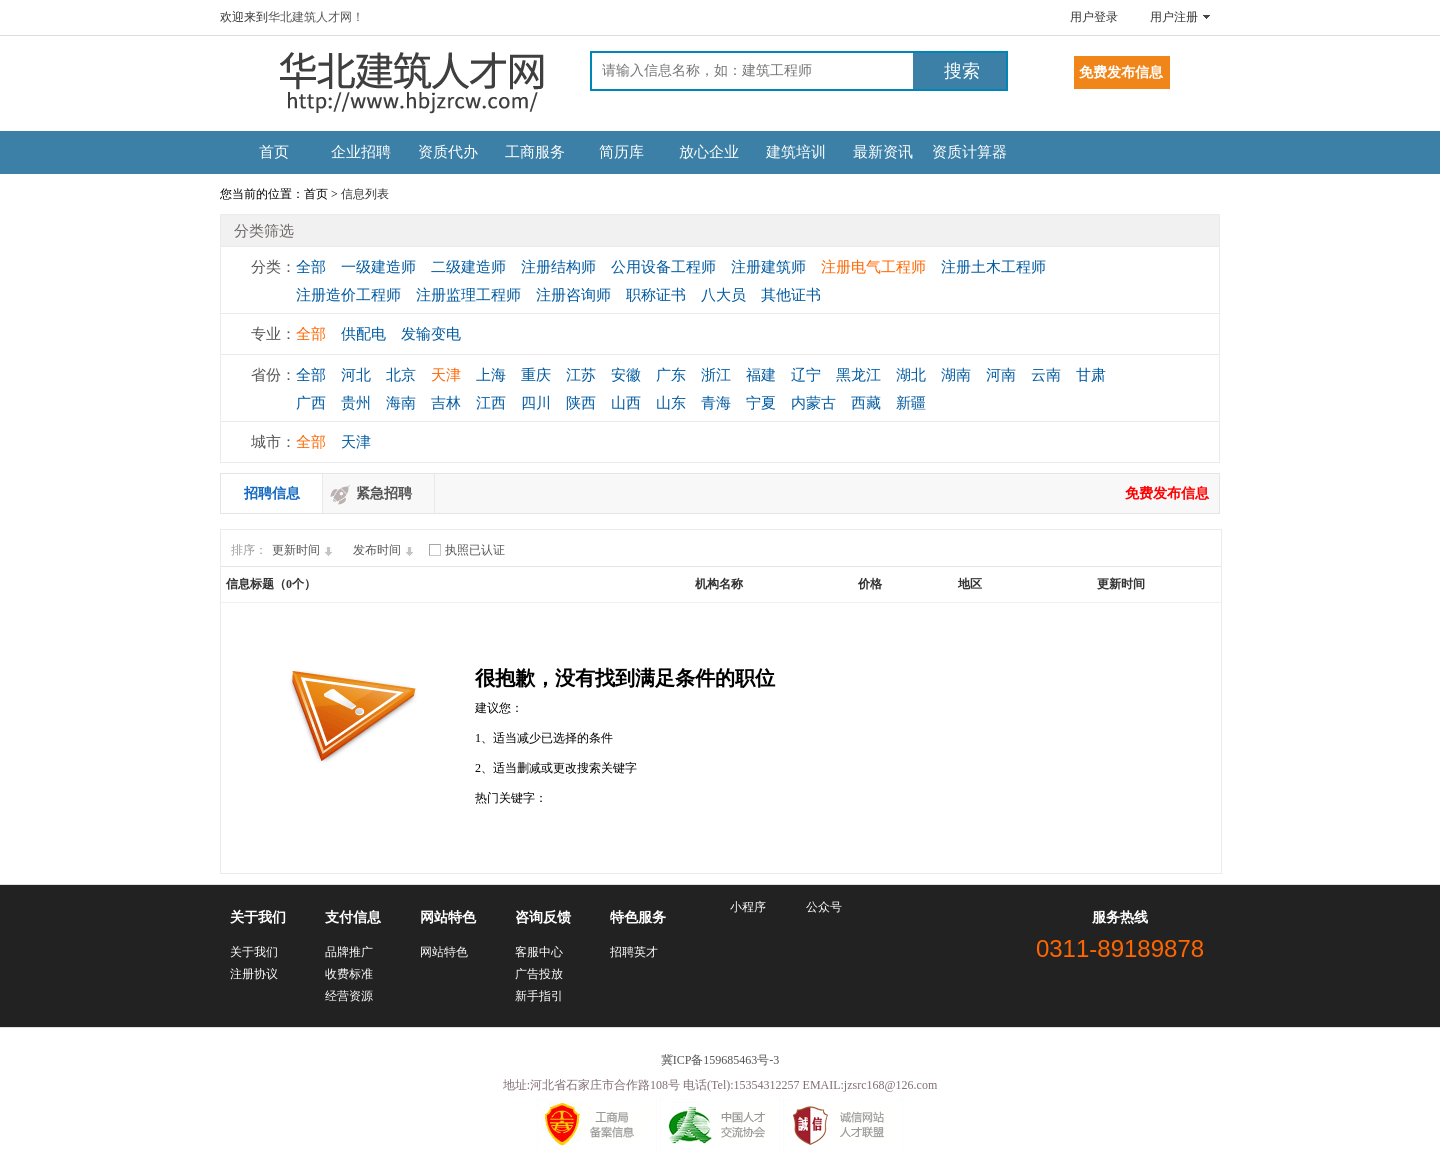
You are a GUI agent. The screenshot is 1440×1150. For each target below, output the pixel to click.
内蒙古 (813, 403)
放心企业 (709, 152)
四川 (536, 403)
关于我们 (254, 952)
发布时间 (386, 550)
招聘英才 (634, 952)
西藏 (866, 403)
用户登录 (1094, 17)
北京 (401, 375)
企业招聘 (361, 152)
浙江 (716, 375)
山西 (626, 403)
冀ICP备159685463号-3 (720, 1060)
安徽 (626, 375)
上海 (491, 375)
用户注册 (1174, 17)
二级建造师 (468, 267)
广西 (311, 403)
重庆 (536, 375)
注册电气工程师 (873, 267)
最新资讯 (883, 152)
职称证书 (656, 295)
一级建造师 (378, 267)
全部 (311, 267)
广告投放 (539, 974)
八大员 (723, 295)
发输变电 (431, 334)
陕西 (581, 403)
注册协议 (254, 974)
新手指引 (539, 996)
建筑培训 (796, 152)
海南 (401, 403)
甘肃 (1091, 375)
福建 (761, 375)
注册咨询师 (573, 295)
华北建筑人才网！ (316, 17)
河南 (1001, 375)
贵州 (356, 403)
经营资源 (349, 996)
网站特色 (444, 952)
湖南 (956, 375)
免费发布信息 (1167, 493)
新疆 (911, 403)
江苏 (581, 375)
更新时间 (305, 550)
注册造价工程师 (348, 295)
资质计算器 (969, 152)
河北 (356, 375)
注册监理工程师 (468, 295)
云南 (1046, 375)
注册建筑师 (768, 267)
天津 (446, 375)
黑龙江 (858, 375)
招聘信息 (272, 493)
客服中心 (539, 952)
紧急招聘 (384, 493)
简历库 (621, 152)
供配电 (363, 334)
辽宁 (806, 375)
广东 (671, 375)
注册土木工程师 (993, 267)
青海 (716, 403)
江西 (491, 403)
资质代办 (448, 152)
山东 (671, 403)
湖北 (911, 375)
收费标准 (349, 974)
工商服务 (535, 152)
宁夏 (761, 403)
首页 (274, 152)
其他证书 (791, 295)
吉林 (446, 403)
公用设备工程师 (663, 267)
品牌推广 (349, 952)
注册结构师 (558, 267)
